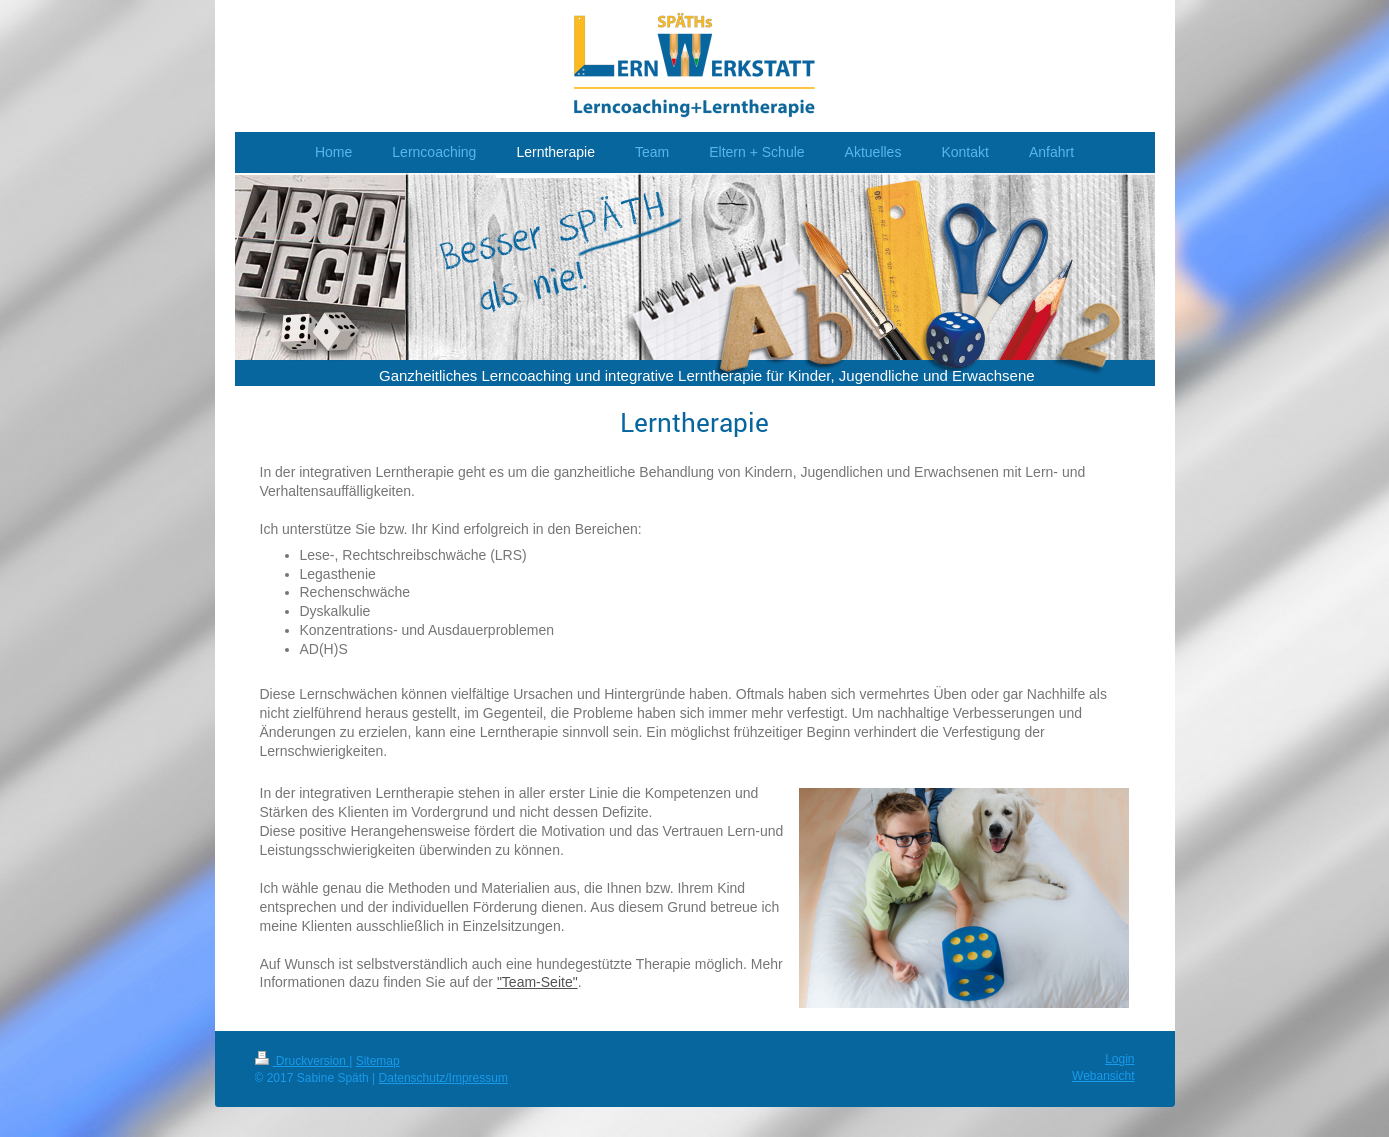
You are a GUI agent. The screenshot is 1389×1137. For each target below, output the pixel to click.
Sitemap (378, 1061)
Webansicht (1103, 1076)
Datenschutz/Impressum (443, 1078)
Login (1119, 1059)
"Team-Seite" (537, 982)
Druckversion (302, 1061)
